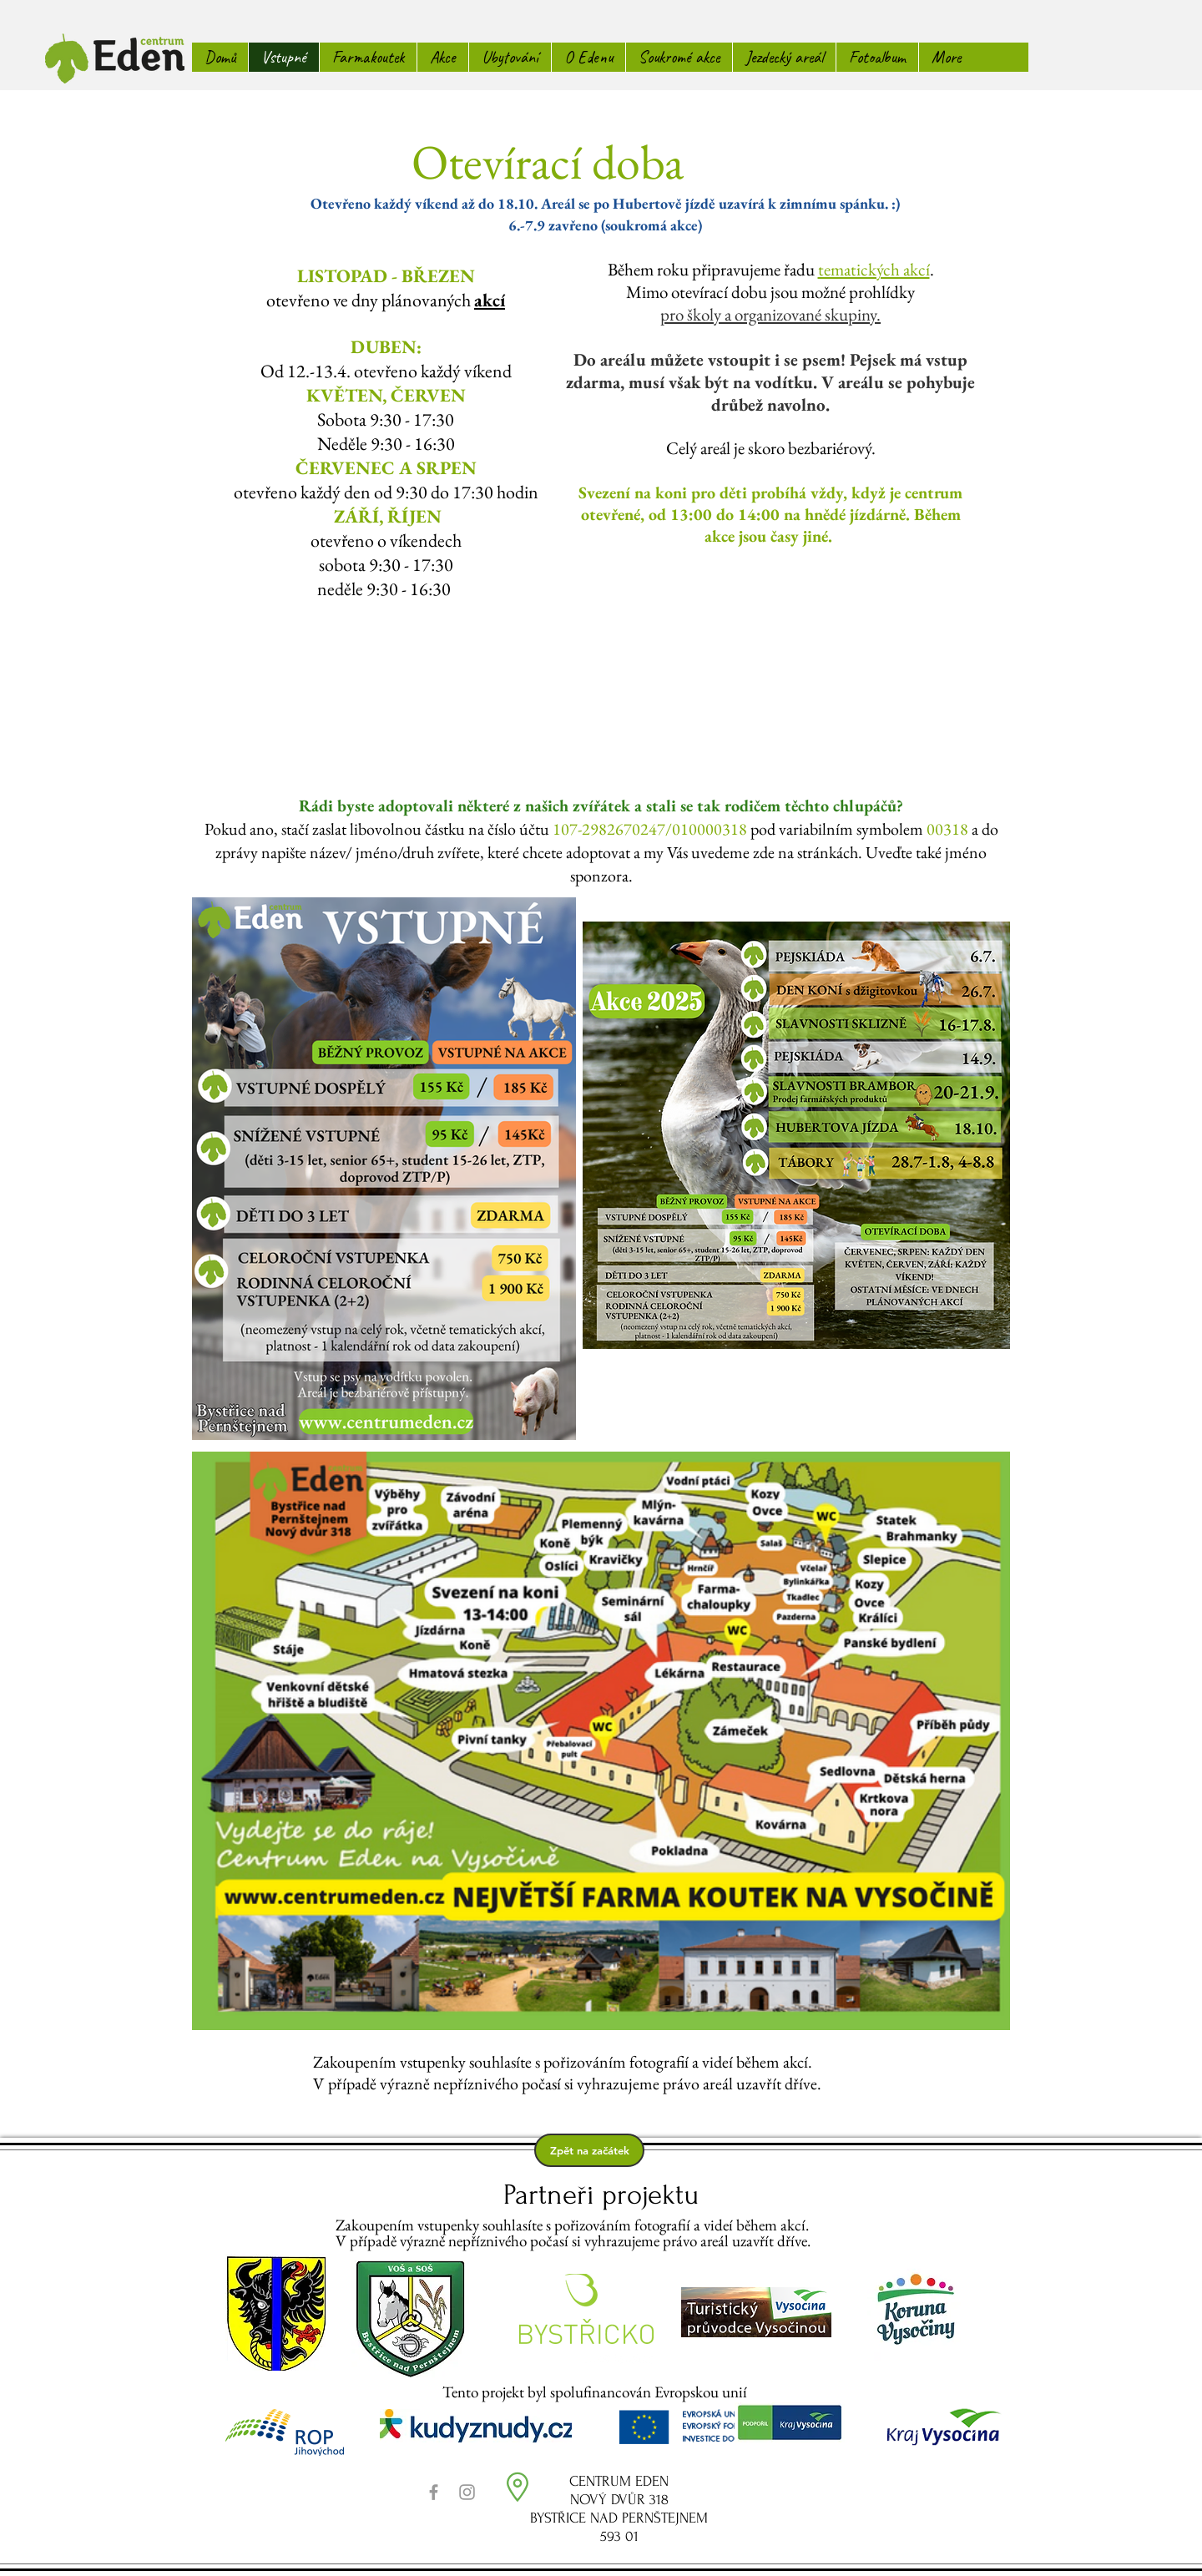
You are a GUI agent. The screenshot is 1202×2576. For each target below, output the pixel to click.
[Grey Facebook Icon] (433, 2492)
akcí (489, 300)
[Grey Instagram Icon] (467, 2492)
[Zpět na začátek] (589, 2150)
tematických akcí (874, 269)
